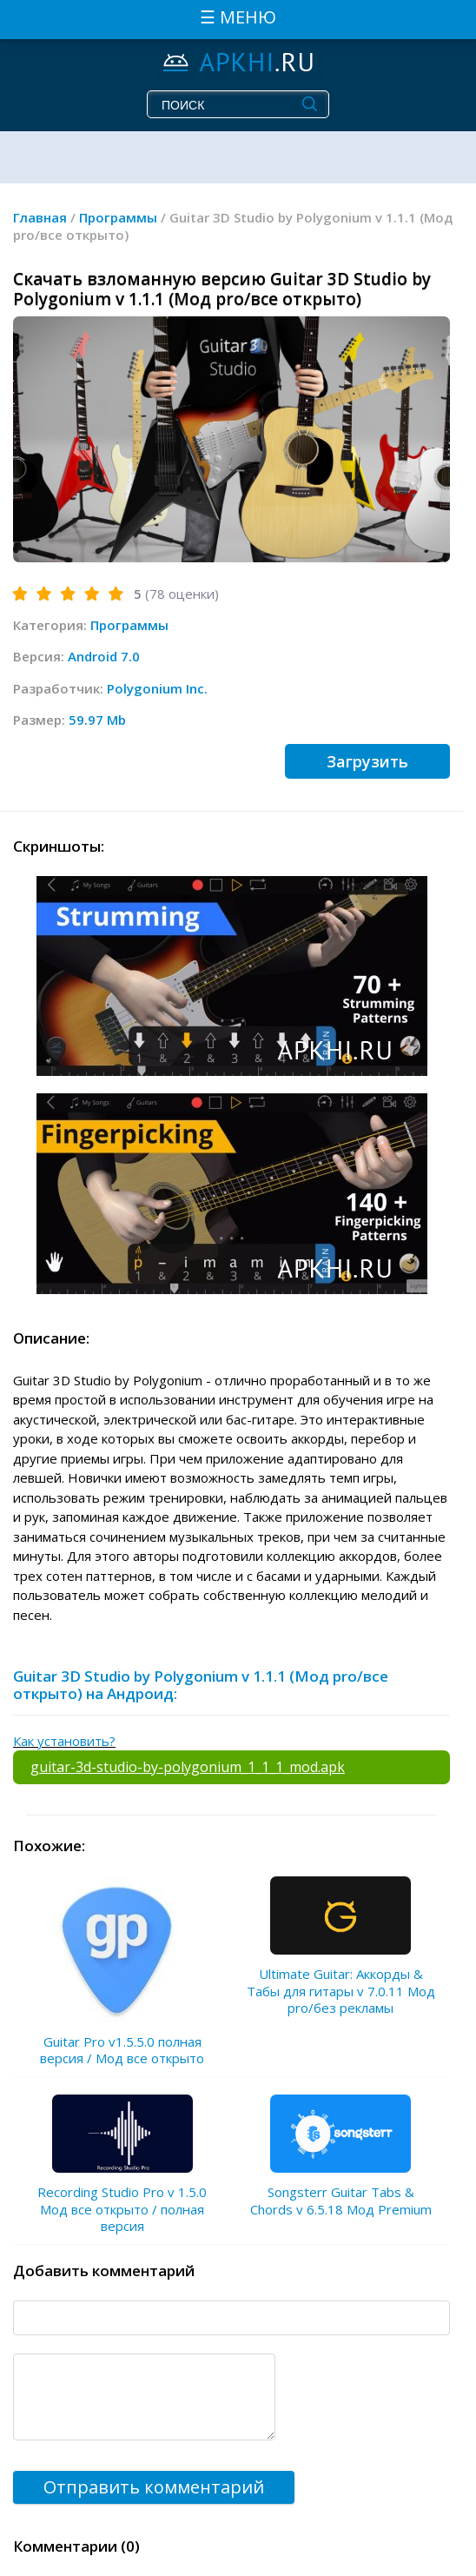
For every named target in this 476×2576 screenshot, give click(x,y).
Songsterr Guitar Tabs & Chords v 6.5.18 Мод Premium (341, 2200)
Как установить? (64, 1740)
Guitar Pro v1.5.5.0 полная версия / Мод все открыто (122, 2050)
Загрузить (367, 761)
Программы (129, 625)
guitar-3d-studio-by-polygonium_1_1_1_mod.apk (187, 1766)
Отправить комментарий (153, 2487)
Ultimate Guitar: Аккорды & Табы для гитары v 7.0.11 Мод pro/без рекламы (341, 1990)
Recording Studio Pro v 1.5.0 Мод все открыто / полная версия (122, 2208)
